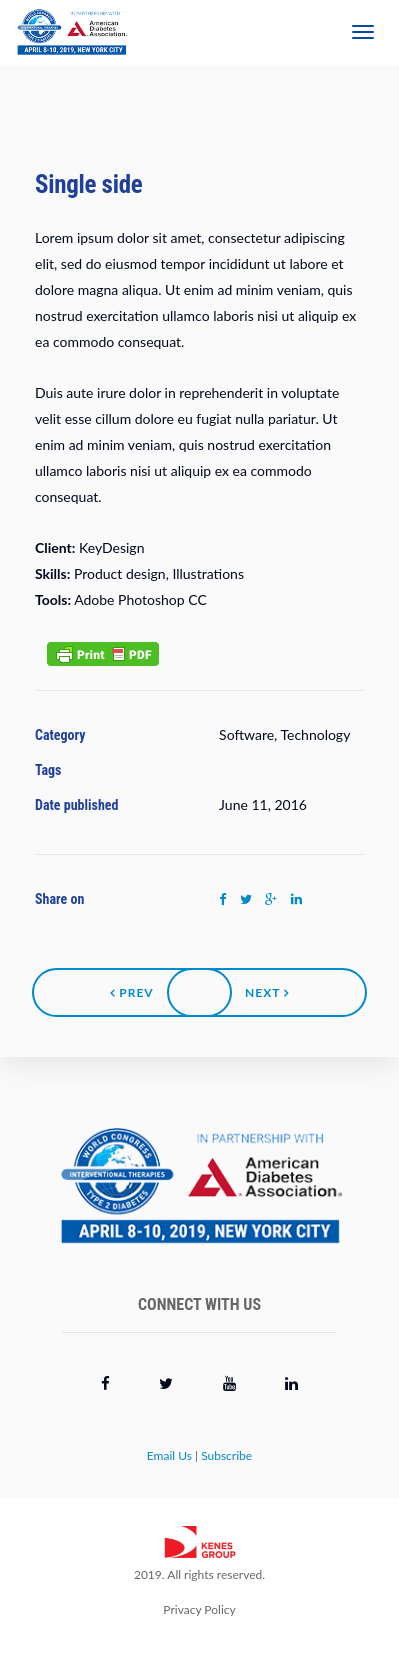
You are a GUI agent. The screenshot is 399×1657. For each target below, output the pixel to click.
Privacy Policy (199, 1609)
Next (267, 992)
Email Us (169, 1455)
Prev (131, 992)
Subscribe (226, 1455)
